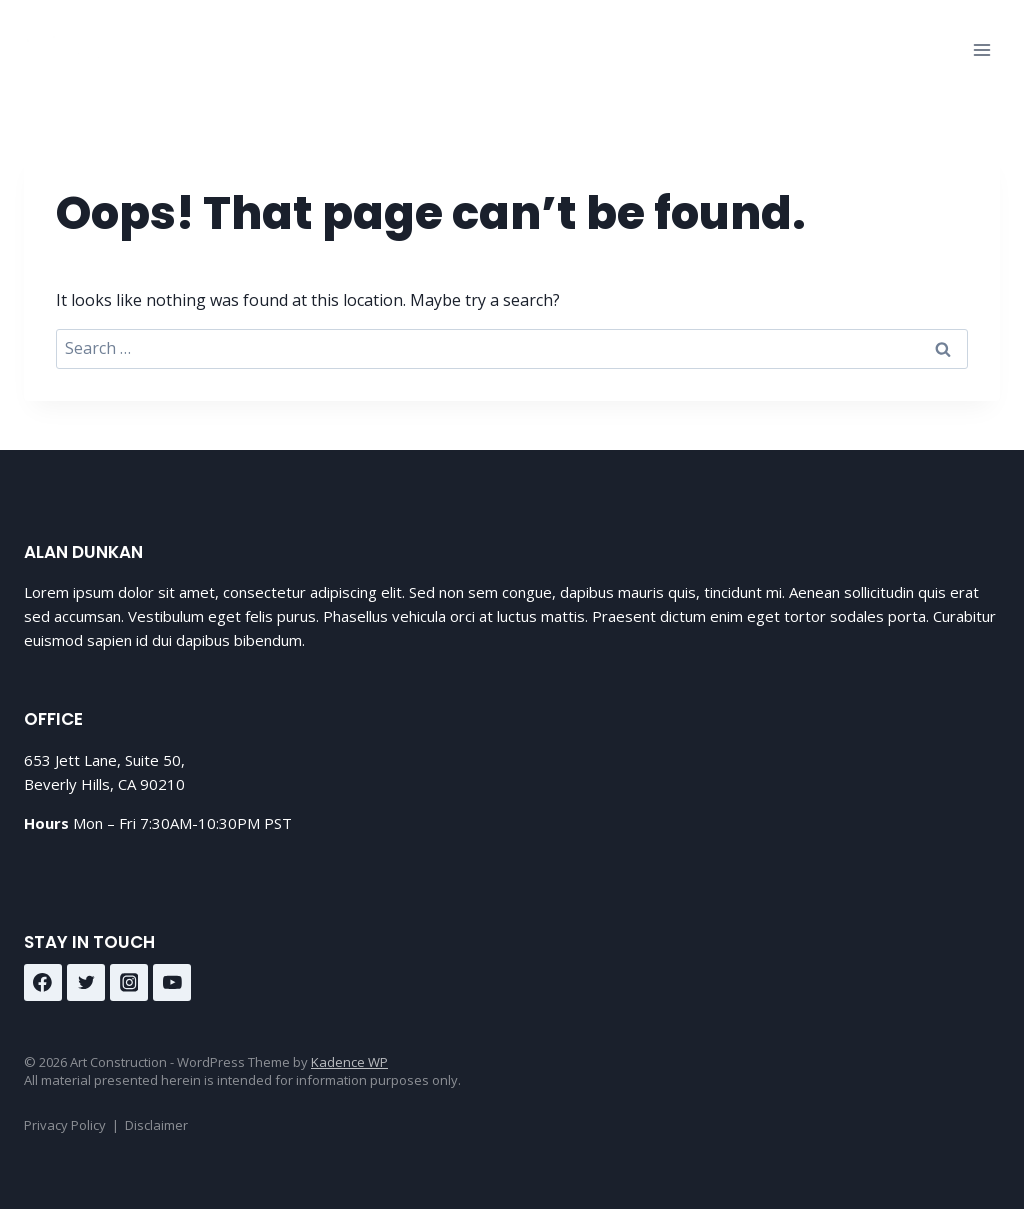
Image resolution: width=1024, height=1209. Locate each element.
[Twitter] (86, 983)
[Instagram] (129, 983)
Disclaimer (156, 1125)
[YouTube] (172, 983)
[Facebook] (43, 983)
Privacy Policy (65, 1125)
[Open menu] (981, 49)
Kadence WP (349, 1062)
